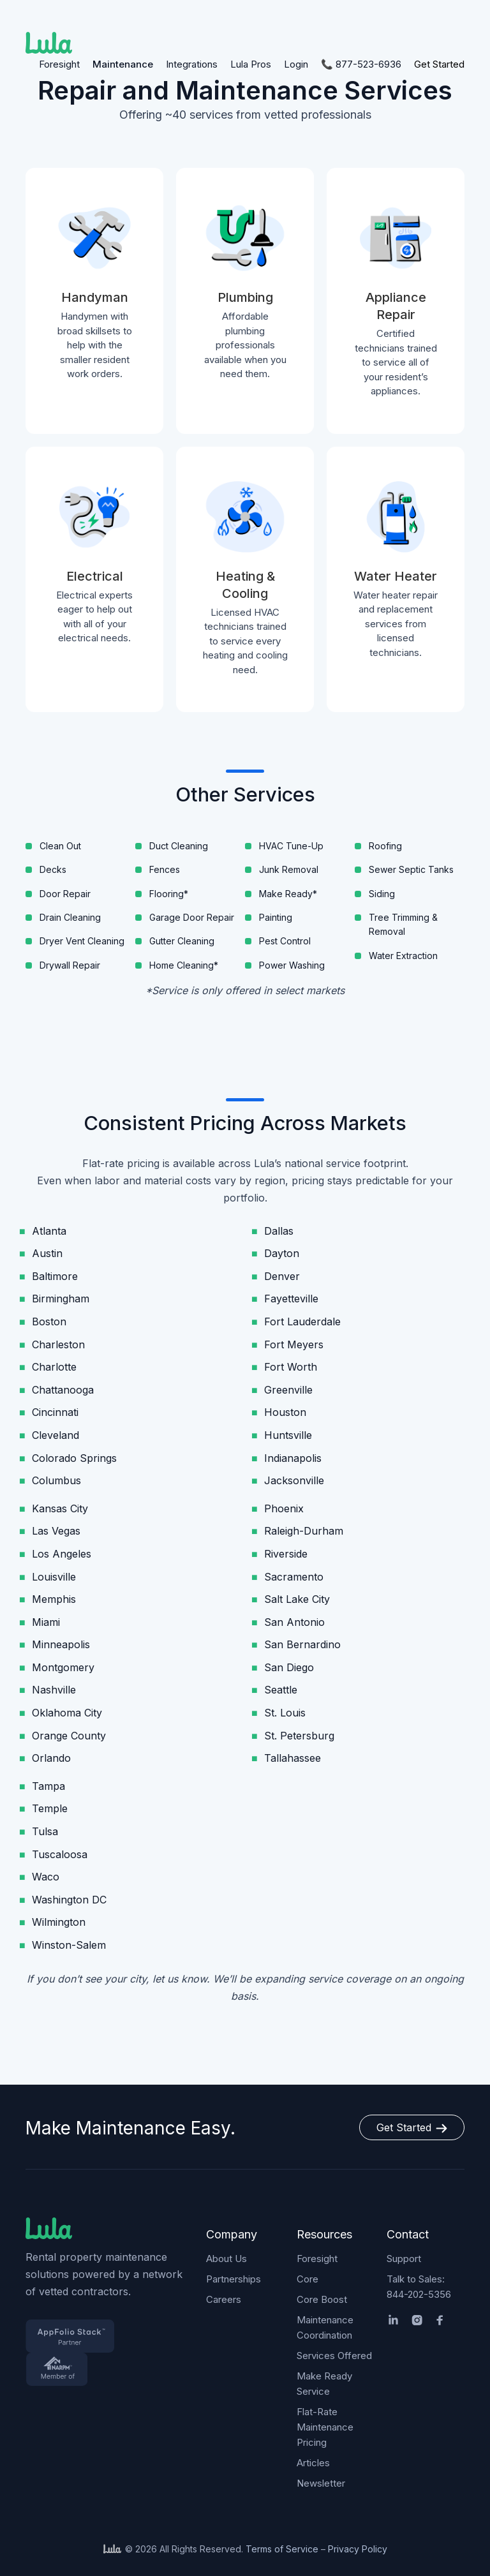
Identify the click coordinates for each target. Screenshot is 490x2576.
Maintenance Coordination (325, 2327)
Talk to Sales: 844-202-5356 (419, 2286)
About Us (226, 2258)
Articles (313, 2463)
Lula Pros (250, 64)
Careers (223, 2299)
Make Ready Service (324, 2383)
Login (296, 64)
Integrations (192, 64)
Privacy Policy (357, 2548)
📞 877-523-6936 (361, 64)
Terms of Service (282, 2548)
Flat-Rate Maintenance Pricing (325, 2427)
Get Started (439, 64)
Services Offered (334, 2355)
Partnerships (233, 2279)
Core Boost (322, 2299)
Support (404, 2258)
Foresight (59, 64)
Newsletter (321, 2483)
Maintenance (123, 64)
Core (307, 2279)
